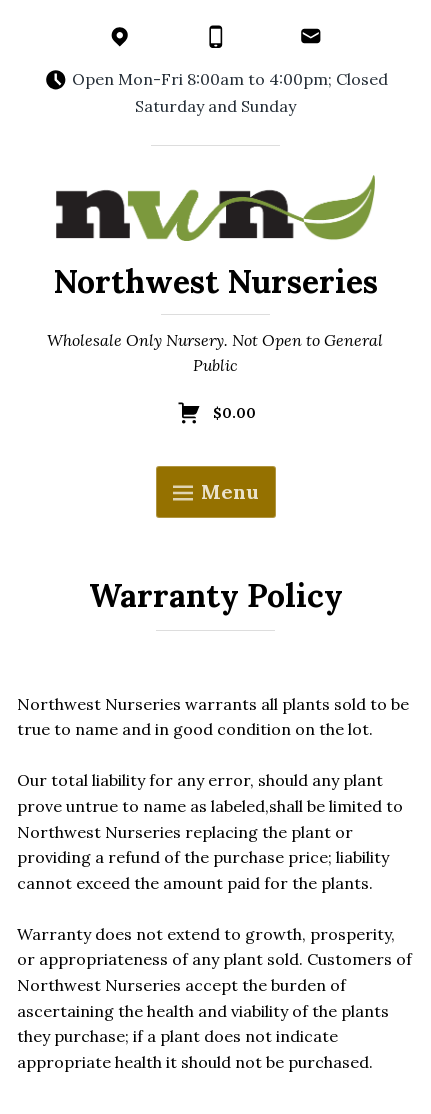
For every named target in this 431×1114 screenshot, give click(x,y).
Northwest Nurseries (215, 281)
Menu (216, 491)
